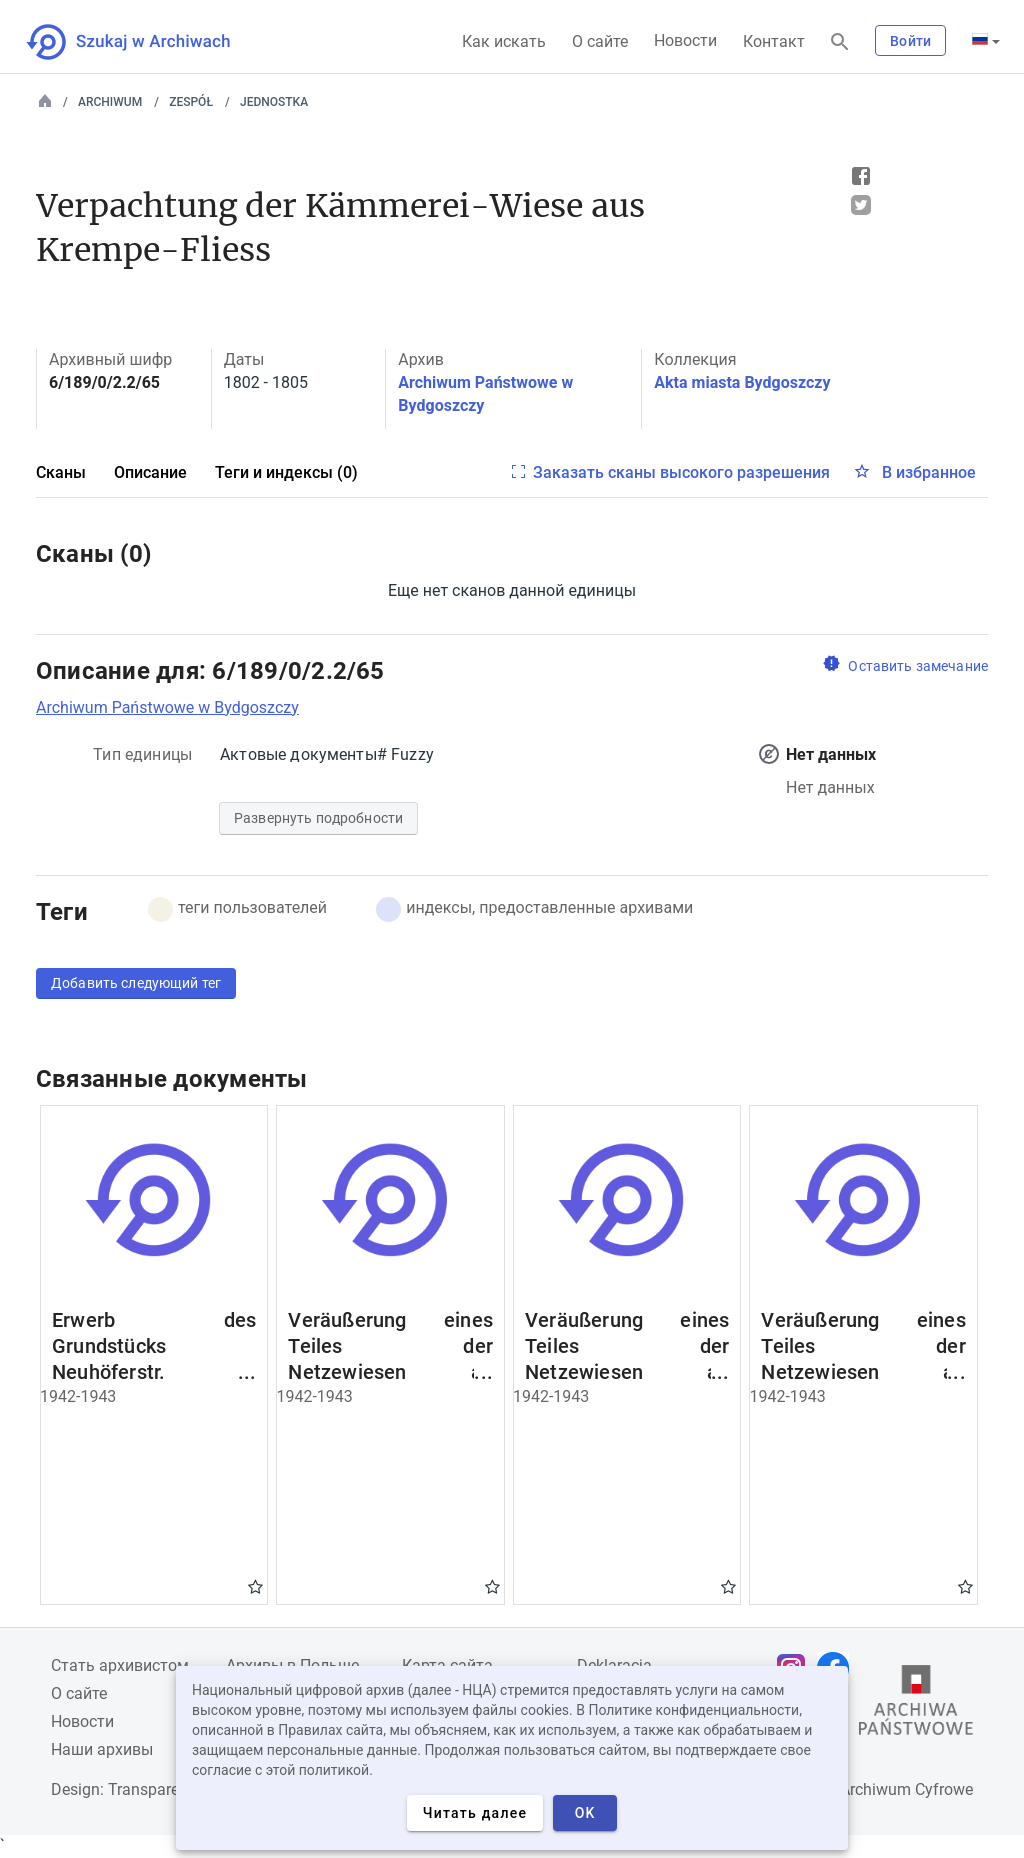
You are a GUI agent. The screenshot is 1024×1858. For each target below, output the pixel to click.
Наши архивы (102, 1749)
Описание (150, 472)
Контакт (774, 41)
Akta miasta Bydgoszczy (742, 382)
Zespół (191, 102)
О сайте (600, 41)
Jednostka (274, 102)
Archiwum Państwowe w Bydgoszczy (167, 707)
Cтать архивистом (120, 1665)
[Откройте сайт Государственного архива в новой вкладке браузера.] (916, 1705)
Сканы (61, 472)
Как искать (504, 41)
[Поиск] (840, 42)
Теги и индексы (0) (286, 472)
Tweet (861, 205)
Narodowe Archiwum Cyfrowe (868, 1789)
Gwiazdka (255, 1586)
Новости (685, 40)
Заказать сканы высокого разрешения (681, 472)
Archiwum (110, 102)
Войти (910, 41)
